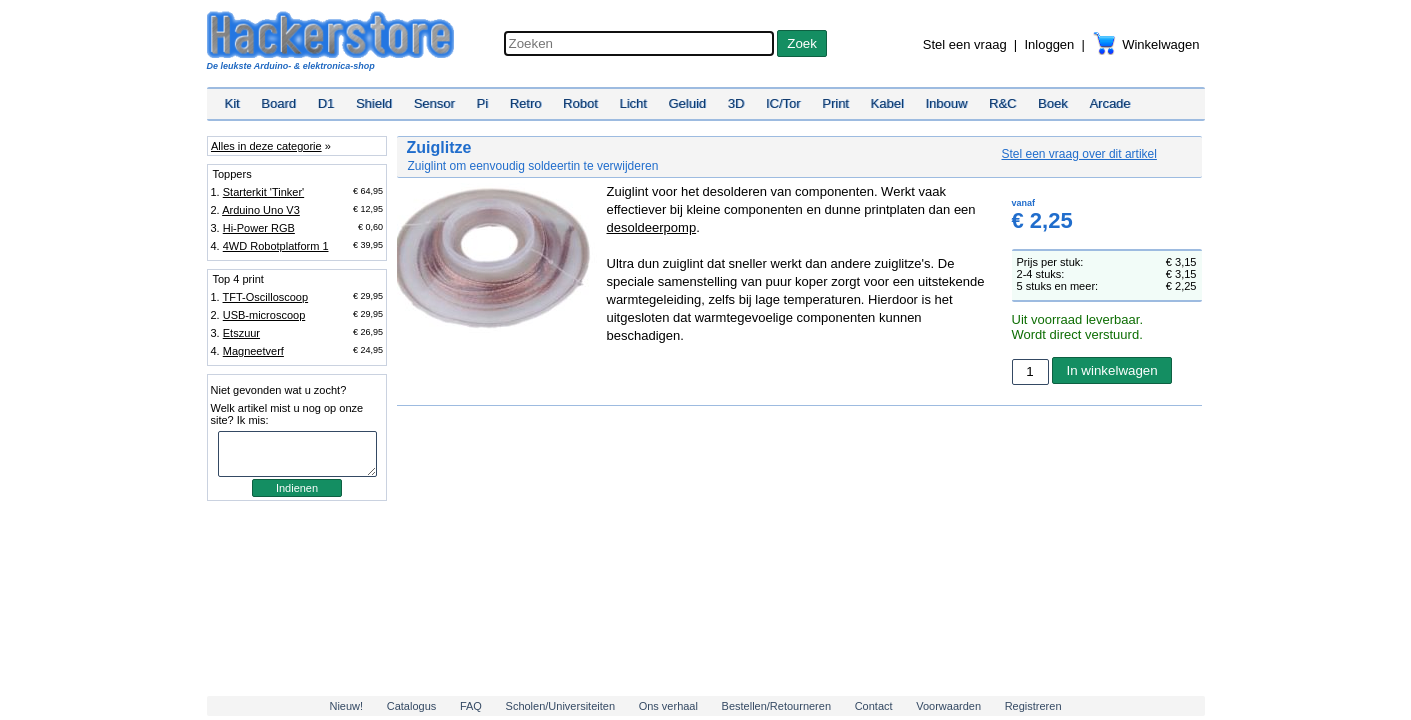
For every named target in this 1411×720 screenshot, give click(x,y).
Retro (526, 103)
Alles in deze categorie (266, 146)
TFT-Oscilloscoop (266, 297)
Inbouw (946, 103)
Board (278, 103)
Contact (874, 706)
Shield (374, 103)
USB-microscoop (264, 315)
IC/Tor (783, 103)
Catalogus (412, 706)
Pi (482, 103)
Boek (1053, 103)
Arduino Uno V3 (261, 210)
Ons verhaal (668, 706)
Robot (580, 103)
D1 (326, 103)
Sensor (434, 103)
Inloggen (1049, 44)
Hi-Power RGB (259, 228)
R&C (1002, 103)
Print (835, 103)
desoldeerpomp (652, 227)
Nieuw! (346, 706)
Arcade (1109, 103)
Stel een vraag (965, 44)
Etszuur (241, 333)
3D (736, 103)
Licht (632, 103)
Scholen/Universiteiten (560, 706)
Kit (232, 103)
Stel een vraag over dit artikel (1079, 154)
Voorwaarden (948, 706)
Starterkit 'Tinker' (263, 192)
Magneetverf (253, 351)
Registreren (1033, 706)
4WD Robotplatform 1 (276, 246)
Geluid (688, 103)
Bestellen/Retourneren (776, 706)
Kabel (887, 103)
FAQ (471, 706)
